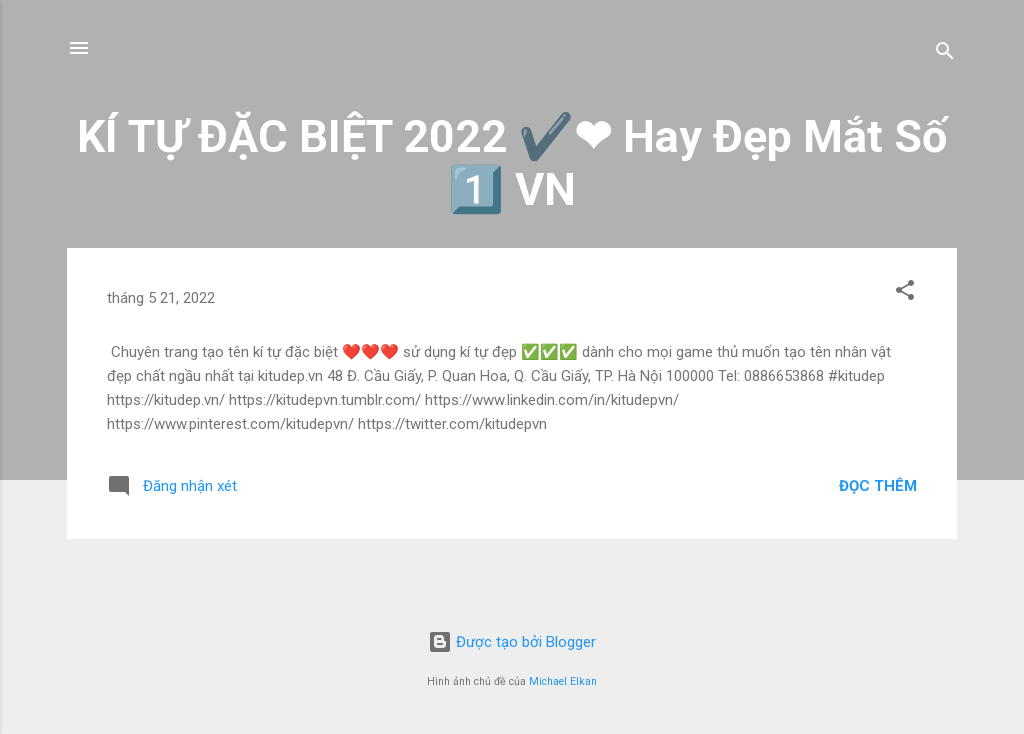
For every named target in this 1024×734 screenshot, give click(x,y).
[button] (905, 293)
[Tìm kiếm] (945, 54)
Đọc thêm (878, 486)
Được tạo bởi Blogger (512, 642)
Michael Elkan (563, 681)
